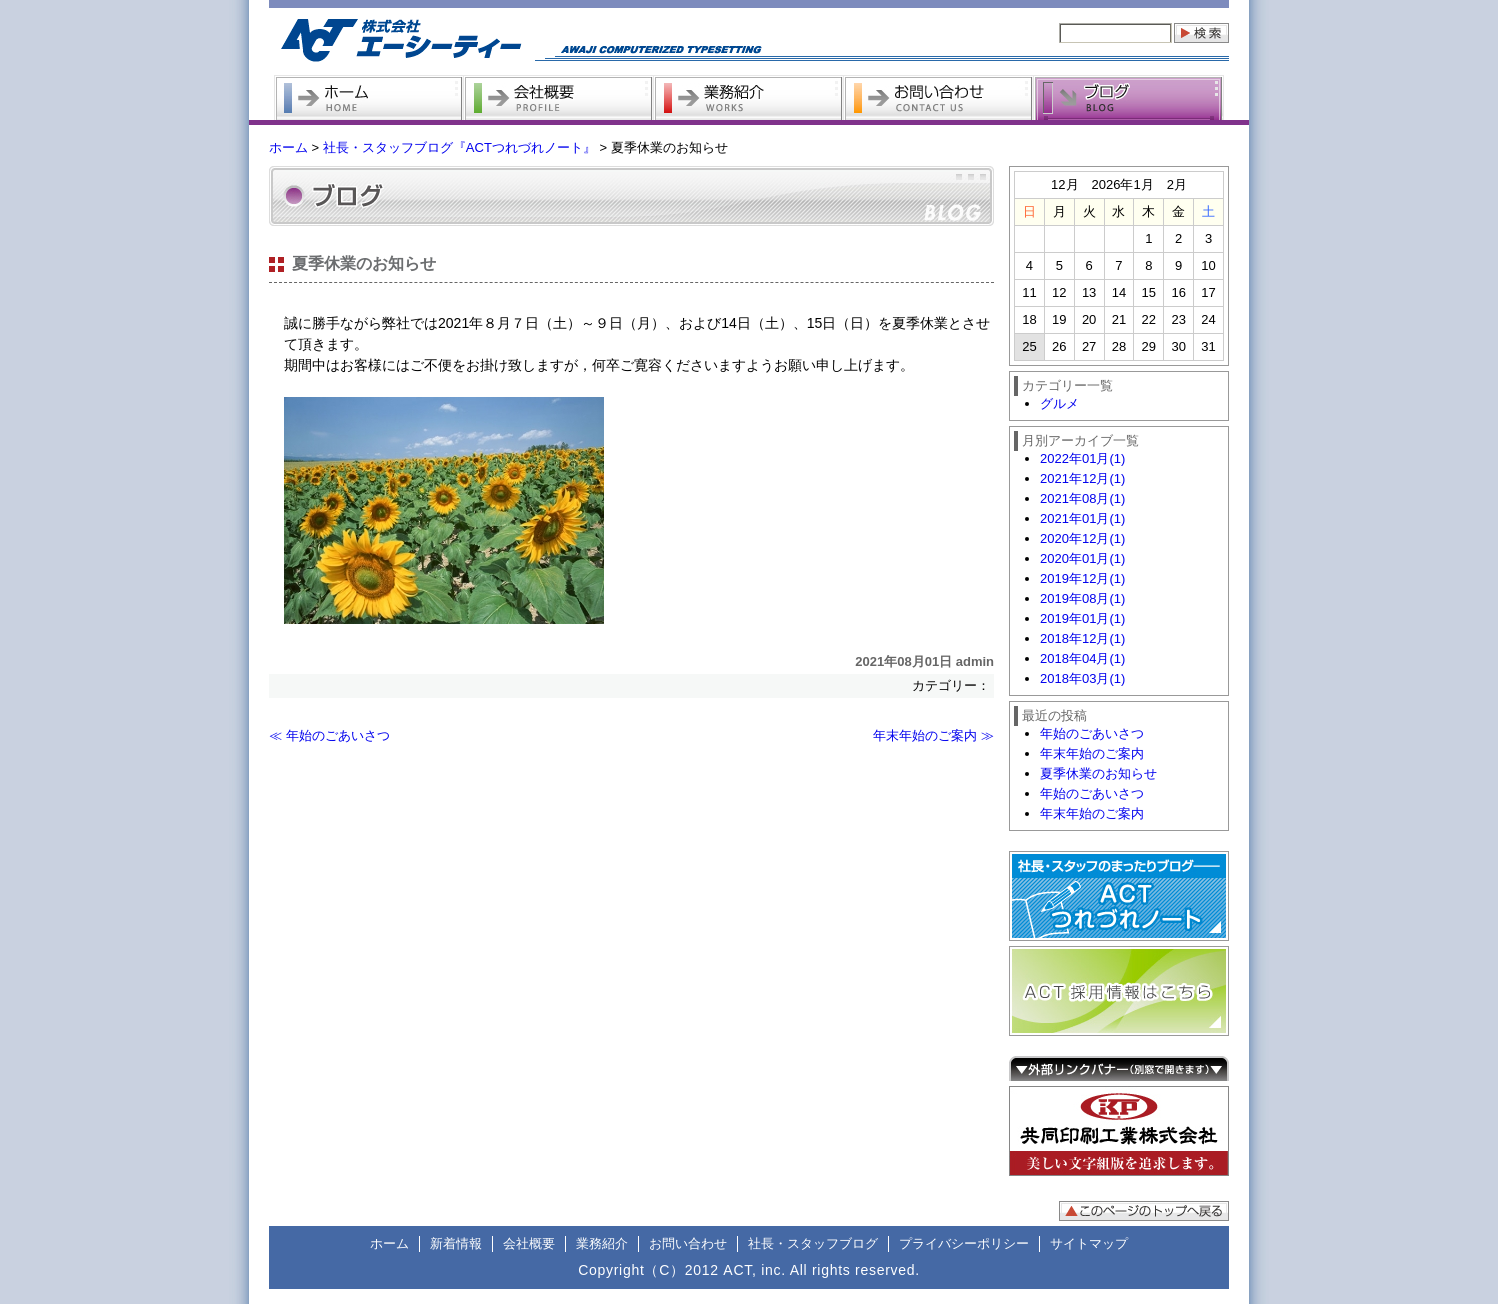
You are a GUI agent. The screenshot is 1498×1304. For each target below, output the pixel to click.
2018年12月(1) (1082, 638)
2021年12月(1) (1082, 478)
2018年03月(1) (1082, 678)
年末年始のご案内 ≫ (933, 735)
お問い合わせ (688, 1243)
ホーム (288, 147)
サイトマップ (1089, 1243)
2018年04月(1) (1082, 658)
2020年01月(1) (1082, 558)
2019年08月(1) (1082, 598)
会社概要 (529, 1243)
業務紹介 (602, 1243)
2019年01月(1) (1082, 618)
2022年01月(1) (1082, 458)
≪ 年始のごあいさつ (329, 735)
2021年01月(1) (1082, 518)
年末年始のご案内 (1092, 753)
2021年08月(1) (1082, 498)
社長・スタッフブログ (813, 1243)
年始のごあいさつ (1092, 733)
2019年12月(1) (1082, 578)
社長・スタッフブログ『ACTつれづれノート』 (459, 147)
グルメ (1059, 403)
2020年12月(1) (1082, 538)
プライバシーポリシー (964, 1243)
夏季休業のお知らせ (1098, 773)
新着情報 (456, 1243)
